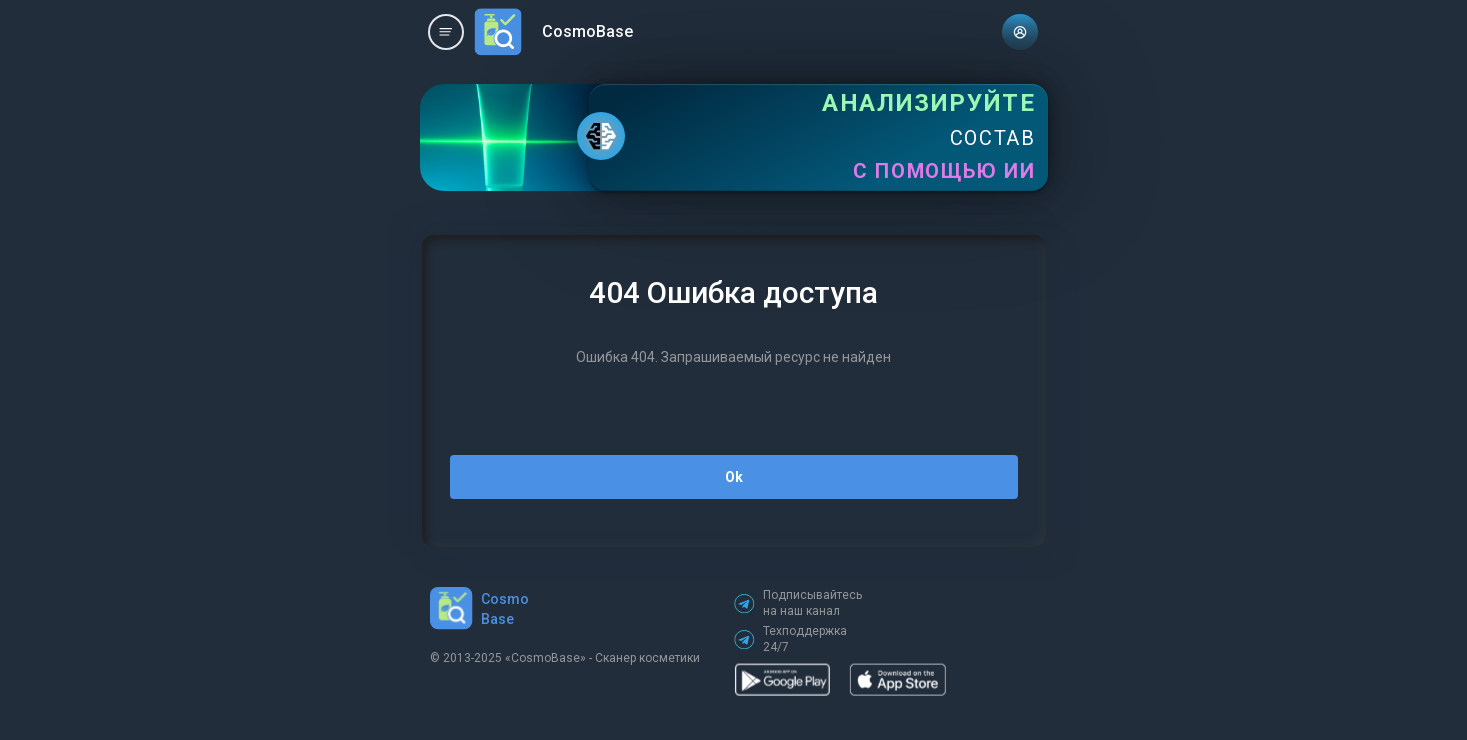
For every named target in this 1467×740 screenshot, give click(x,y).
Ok (734, 477)
